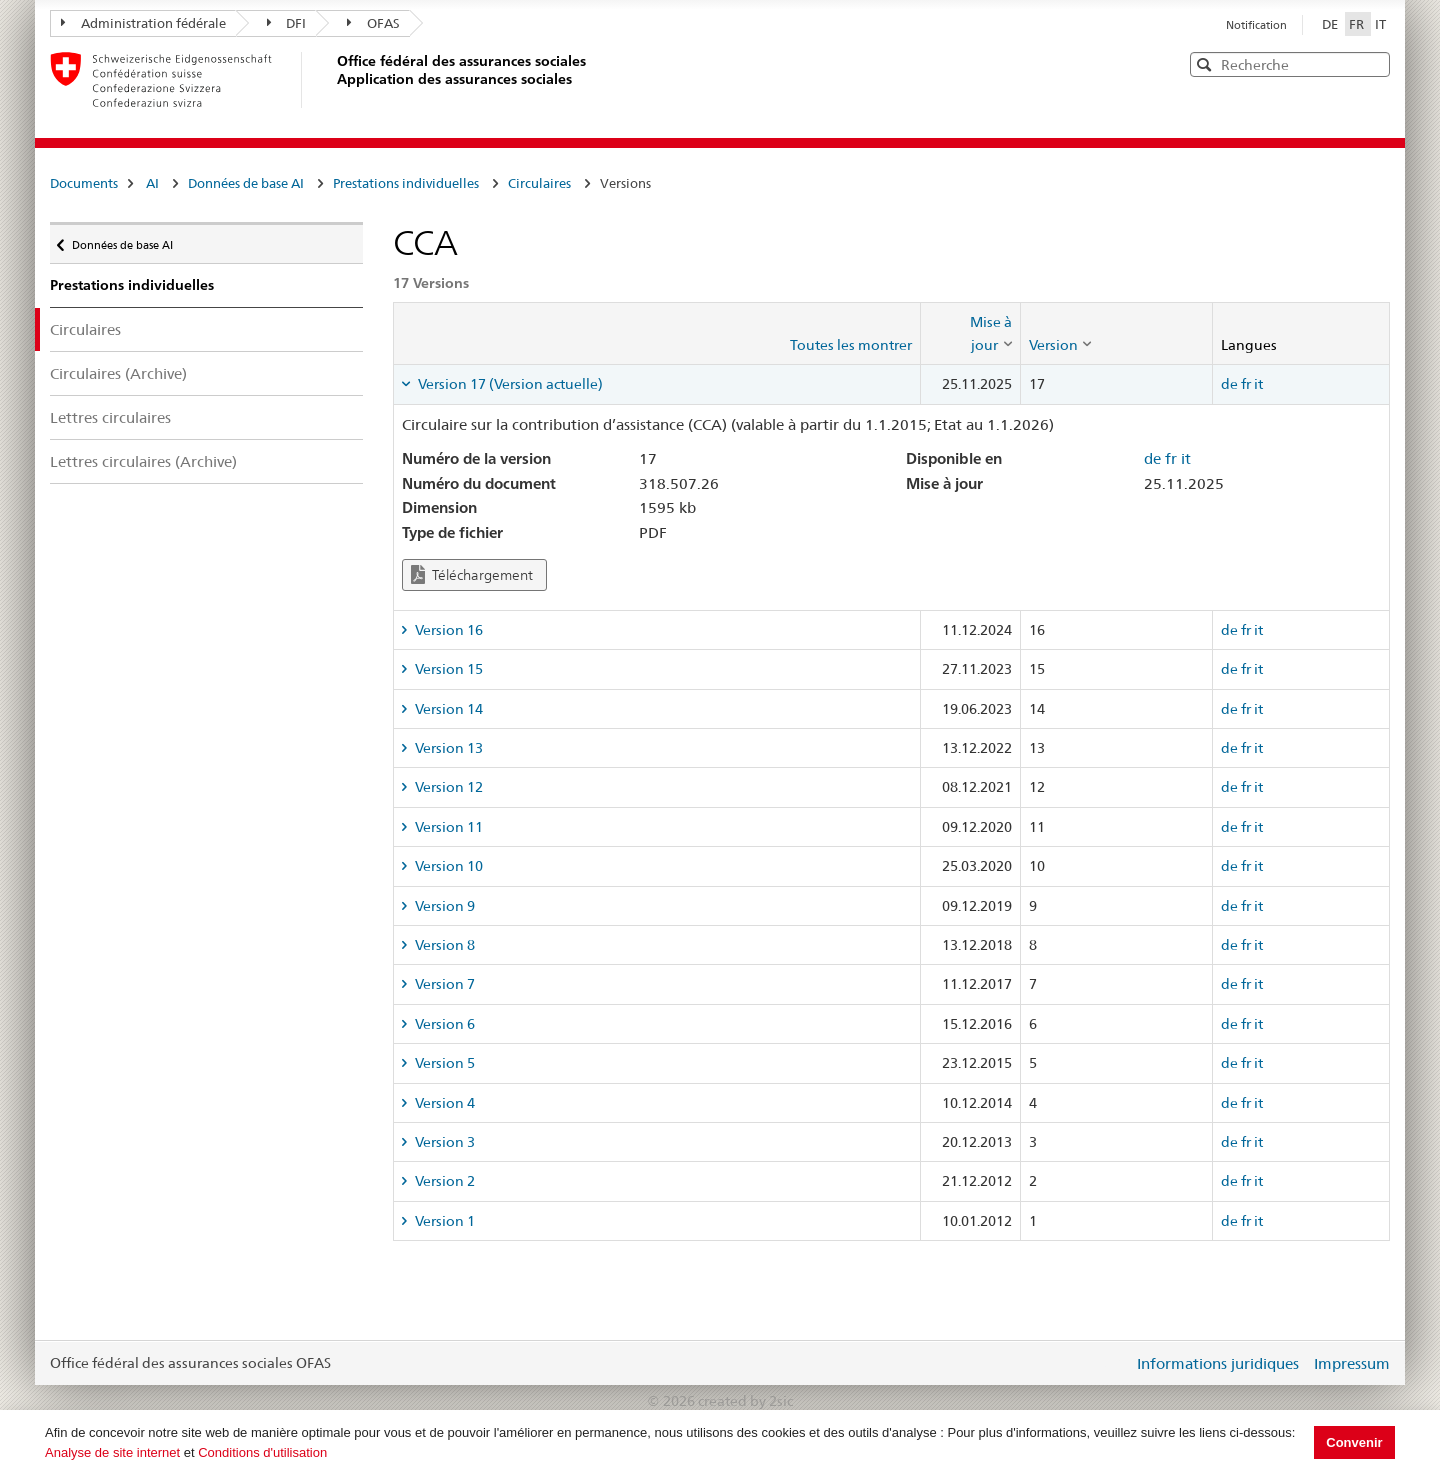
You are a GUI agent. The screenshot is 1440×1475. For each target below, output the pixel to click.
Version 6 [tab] (443, 1024)
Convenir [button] (1354, 1442)
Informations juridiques (1218, 1363)
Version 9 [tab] (443, 906)
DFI (287, 23)
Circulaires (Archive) (118, 373)
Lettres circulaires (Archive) (143, 461)
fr (1246, 384)
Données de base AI (246, 183)
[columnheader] (970, 333)
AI (152, 183)
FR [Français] (1358, 24)
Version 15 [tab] (447, 669)
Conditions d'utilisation (262, 1452)
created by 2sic (745, 1401)
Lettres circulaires (110, 417)
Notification (1256, 25)
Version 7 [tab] (443, 984)
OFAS (373, 23)
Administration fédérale (143, 23)
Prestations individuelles (406, 183)
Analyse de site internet (112, 1452)
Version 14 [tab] (447, 709)
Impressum (1352, 1363)
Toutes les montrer (851, 345)
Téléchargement (472, 574)
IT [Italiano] (1380, 24)
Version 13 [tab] (447, 748)
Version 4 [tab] (443, 1103)
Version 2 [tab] (443, 1181)
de (1229, 384)
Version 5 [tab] (443, 1063)
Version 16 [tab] (447, 630)
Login (1114, 1363)
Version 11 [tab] (447, 827)
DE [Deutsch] (1331, 24)
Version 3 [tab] (443, 1142)
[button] (1373, 63)
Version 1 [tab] (443, 1221)
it (1258, 384)
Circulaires (539, 183)
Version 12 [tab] (447, 787)
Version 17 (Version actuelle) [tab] (509, 384)
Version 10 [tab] (447, 866)
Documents (84, 183)
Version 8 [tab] (443, 945)
